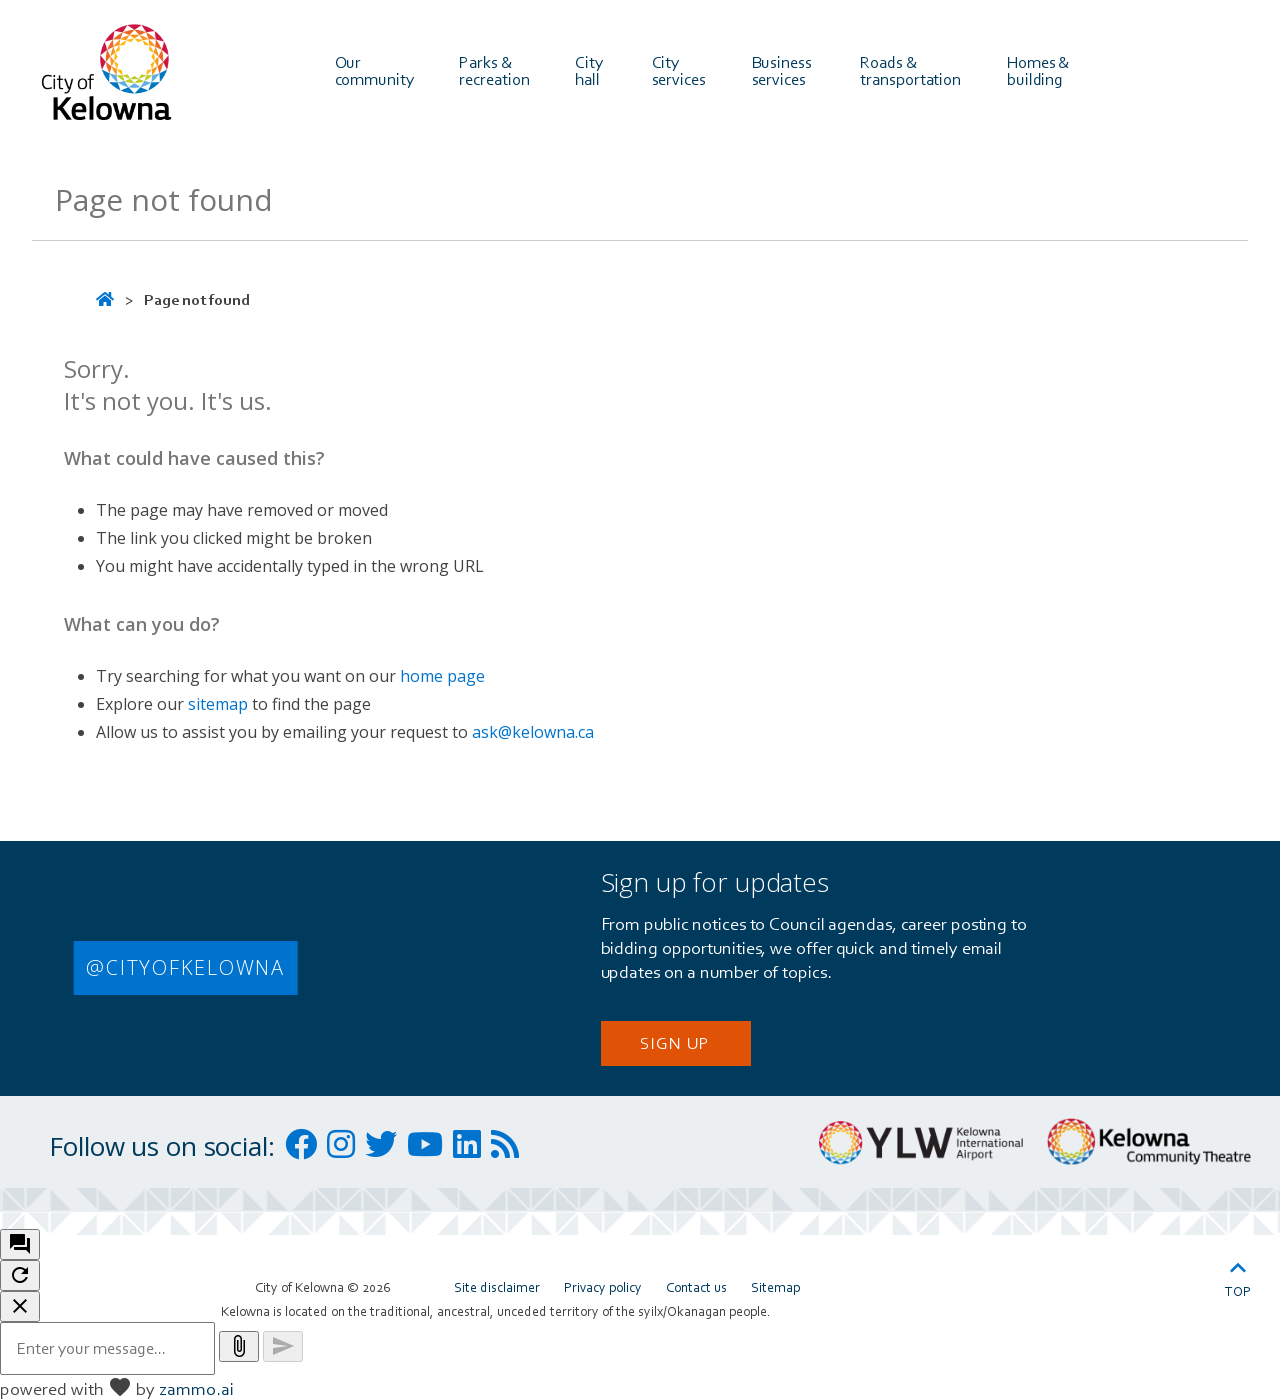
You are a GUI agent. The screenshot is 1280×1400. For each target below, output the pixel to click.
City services (679, 70)
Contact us (696, 1287)
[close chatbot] (20, 1306)
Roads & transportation (910, 70)
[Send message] (283, 1346)
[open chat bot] (20, 1244)
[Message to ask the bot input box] (107, 1348)
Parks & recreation (494, 70)
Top (1238, 1275)
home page (442, 676)
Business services (783, 70)
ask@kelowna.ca (533, 732)
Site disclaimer (497, 1287)
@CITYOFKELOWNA (185, 967)
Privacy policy (603, 1287)
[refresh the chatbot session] (20, 1275)
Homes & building (1039, 70)
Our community (374, 70)
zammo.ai (196, 1388)
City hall (590, 70)
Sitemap (775, 1287)
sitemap (218, 704)
